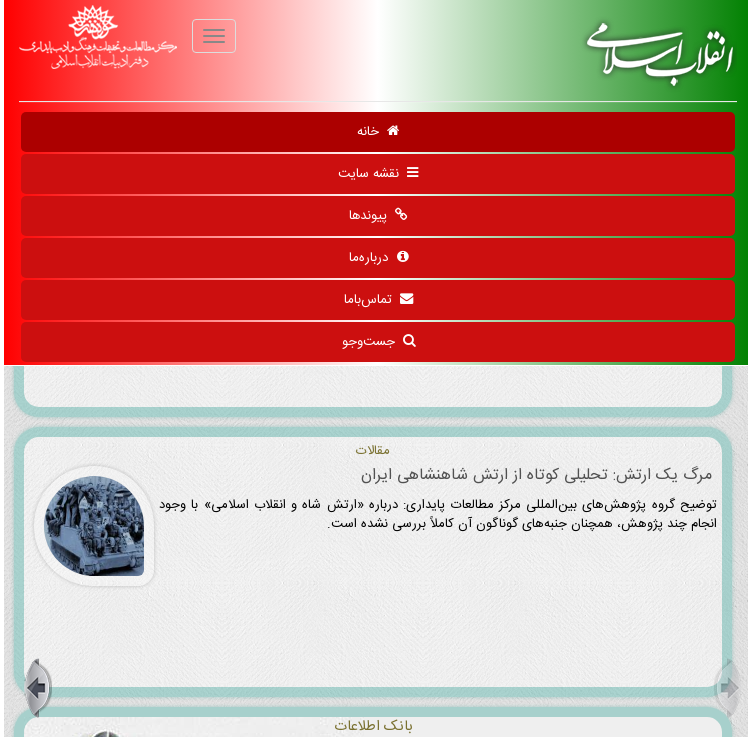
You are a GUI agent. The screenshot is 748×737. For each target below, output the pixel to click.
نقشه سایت (374, 174)
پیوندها (374, 216)
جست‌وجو (374, 342)
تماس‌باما (374, 300)
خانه (374, 132)
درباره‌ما (374, 258)
